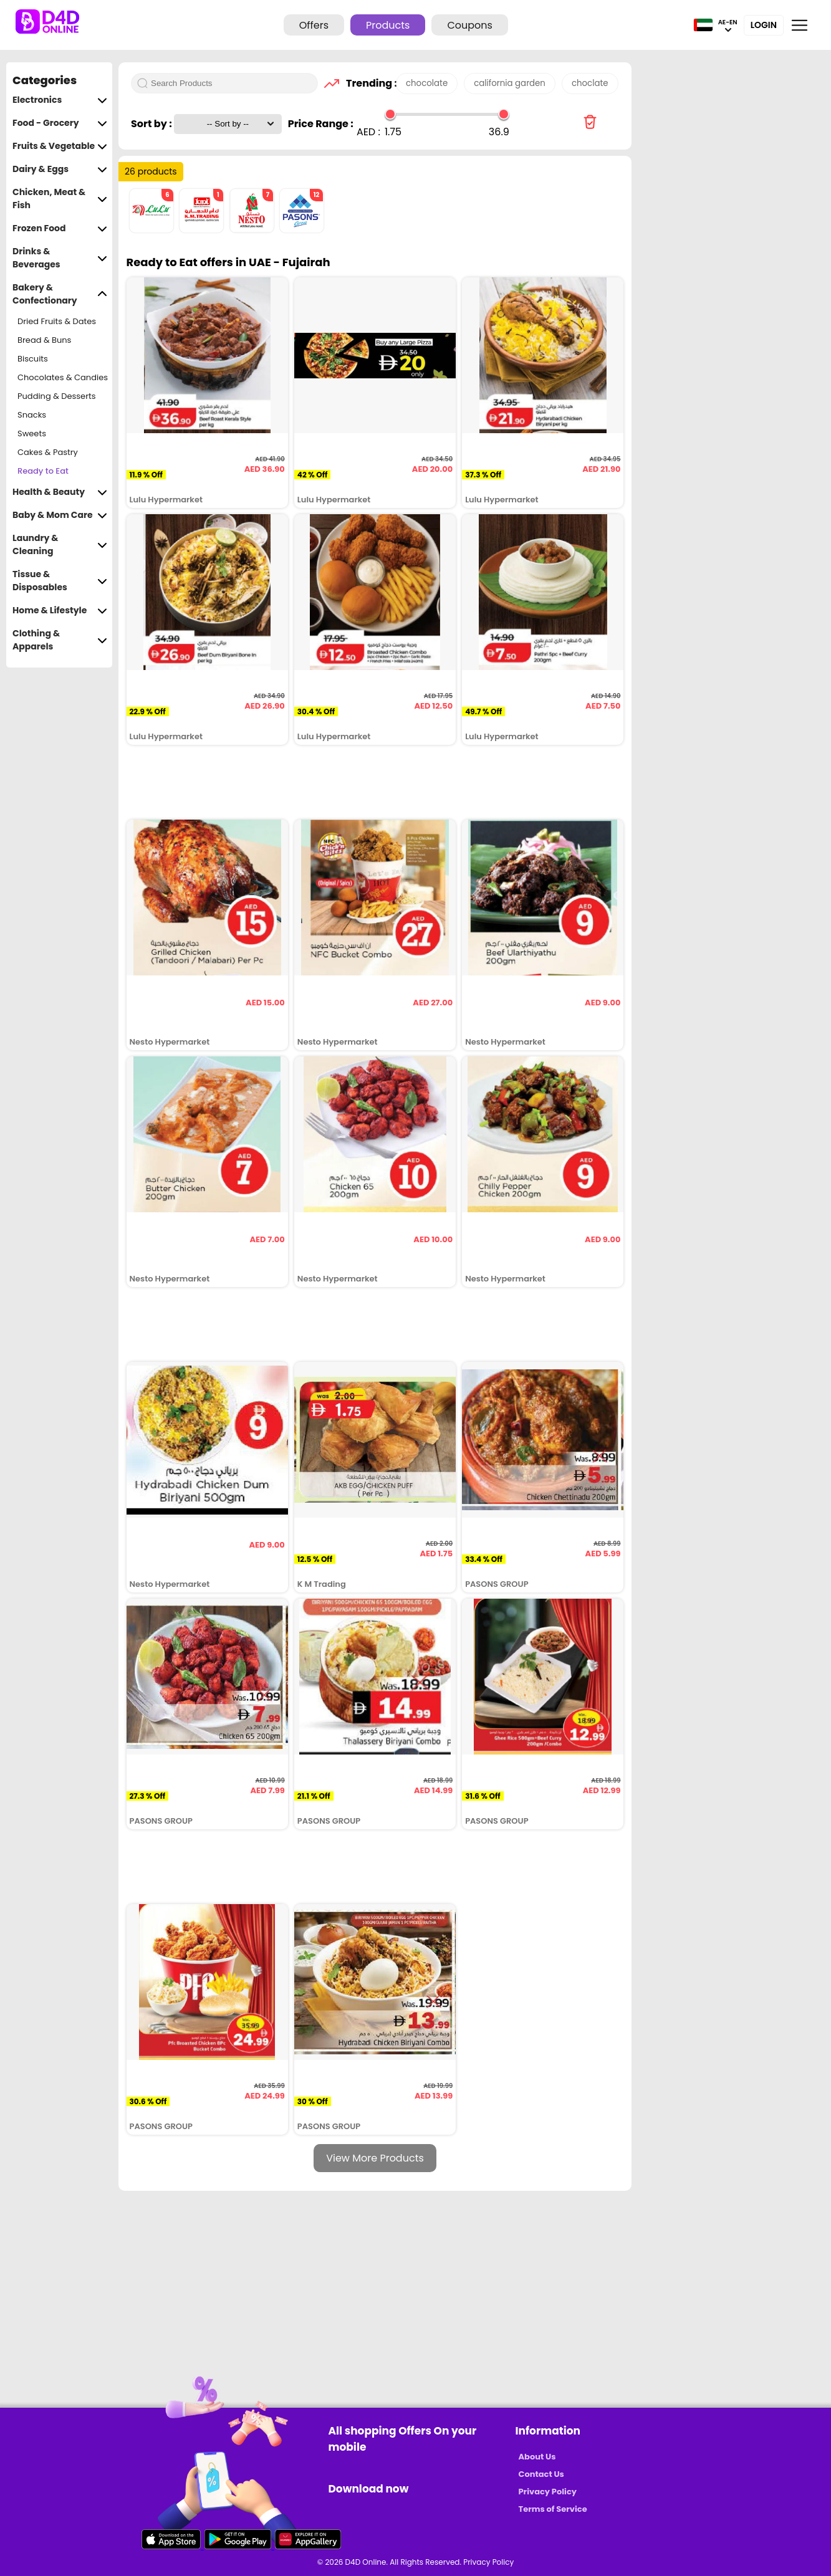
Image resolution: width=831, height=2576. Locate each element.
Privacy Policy (548, 2491)
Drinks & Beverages (59, 258)
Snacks (31, 415)
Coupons (469, 25)
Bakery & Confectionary (59, 294)
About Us (537, 2457)
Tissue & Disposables (59, 581)
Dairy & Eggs (59, 169)
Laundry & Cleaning (59, 545)
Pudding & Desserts (56, 396)
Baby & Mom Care (59, 515)
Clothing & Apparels (59, 640)
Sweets (31, 433)
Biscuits (32, 359)
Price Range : (320, 124)
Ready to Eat (43, 471)
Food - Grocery (59, 123)
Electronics (59, 100)
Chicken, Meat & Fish (59, 199)
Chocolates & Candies (62, 377)
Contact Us (541, 2474)
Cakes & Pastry (47, 452)
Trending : (368, 83)
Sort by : (152, 124)
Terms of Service (553, 2509)
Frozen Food (59, 228)
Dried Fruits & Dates (56, 321)
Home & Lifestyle (59, 610)
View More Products (375, 2158)
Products (388, 25)
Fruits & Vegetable (59, 146)
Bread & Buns (44, 340)
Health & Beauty (59, 492)
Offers (314, 25)
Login (764, 25)
